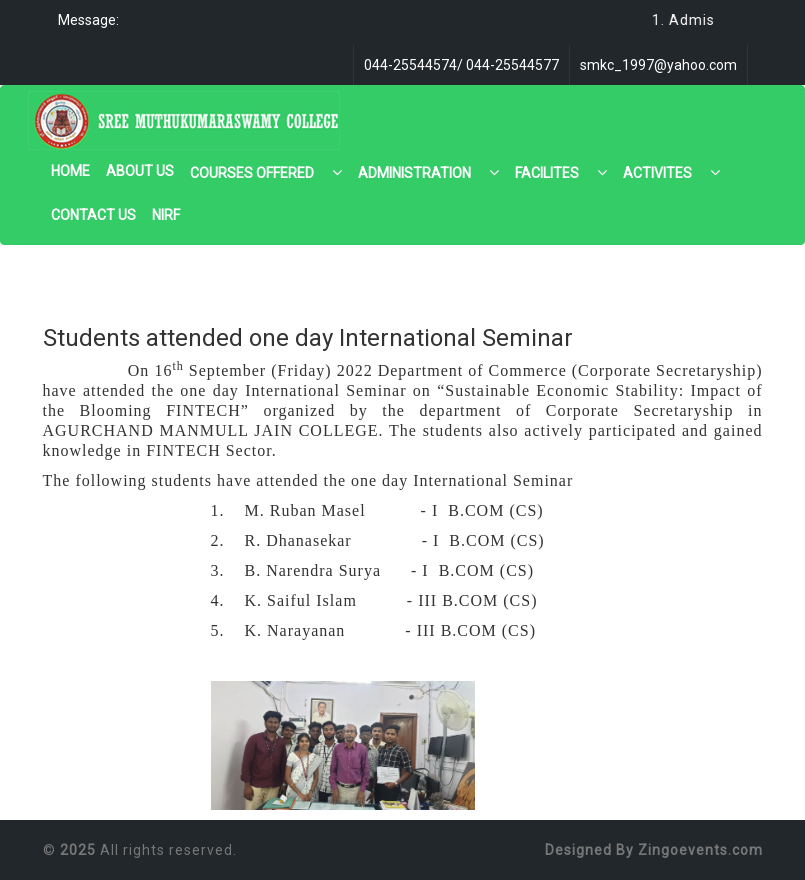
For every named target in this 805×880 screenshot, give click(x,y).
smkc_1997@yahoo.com (658, 65)
